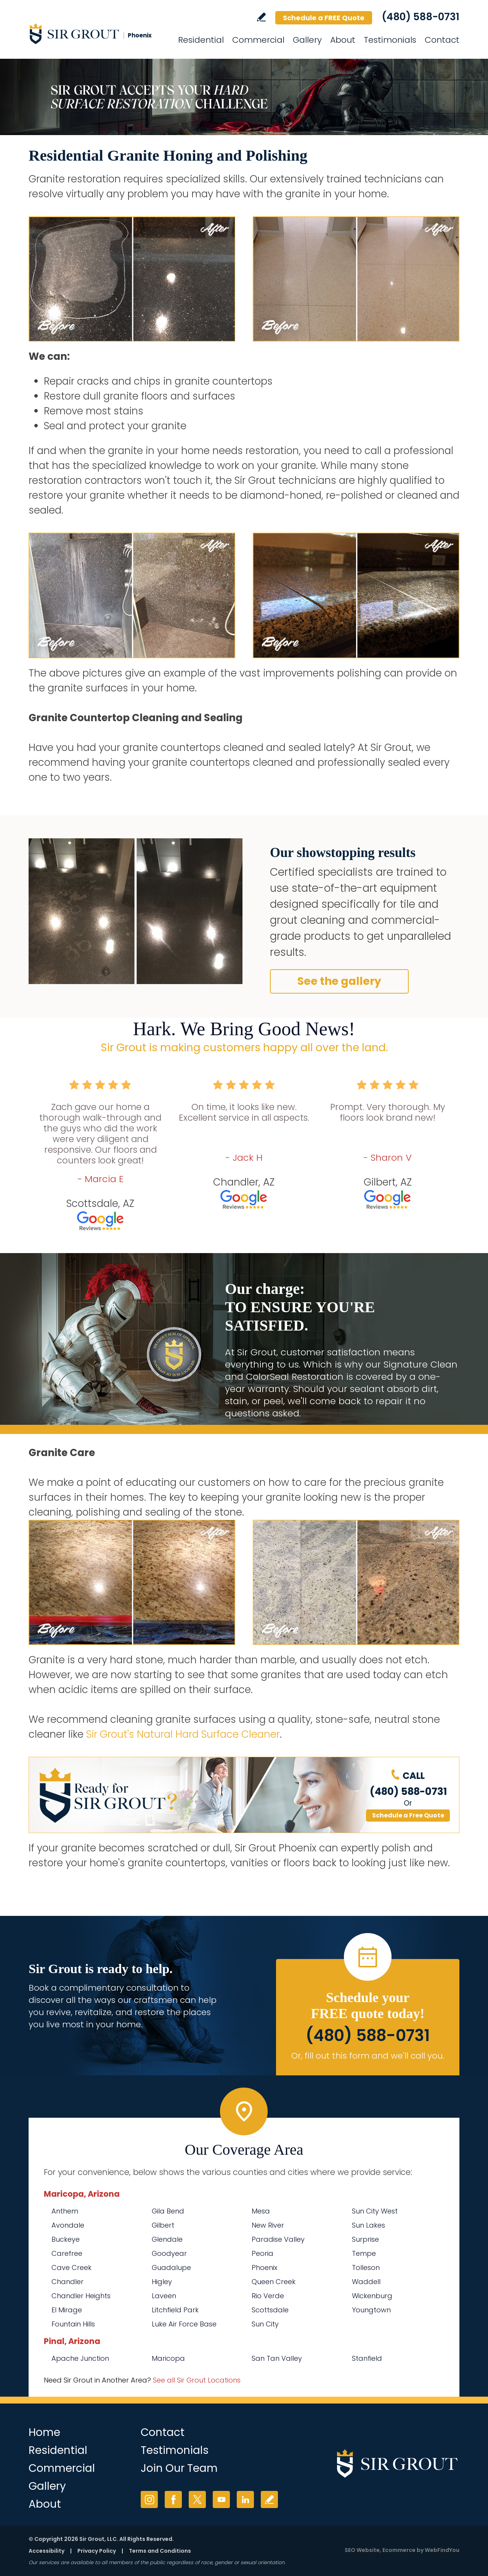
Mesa (261, 2211)
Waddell (366, 2281)
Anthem (64, 2211)
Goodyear (169, 2253)
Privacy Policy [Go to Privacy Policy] (96, 2551)
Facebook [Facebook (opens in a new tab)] (173, 2499)
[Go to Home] (97, 33)
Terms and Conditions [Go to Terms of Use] (160, 2551)
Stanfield (367, 2358)
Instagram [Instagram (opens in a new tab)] (149, 2499)
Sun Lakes (368, 2225)
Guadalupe (171, 2267)
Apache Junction (80, 2358)
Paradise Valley (278, 2239)
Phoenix (264, 2267)
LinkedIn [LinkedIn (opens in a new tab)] (245, 2499)
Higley (162, 2281)
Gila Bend (168, 2211)
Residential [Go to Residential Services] (201, 40)
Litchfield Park (175, 2310)
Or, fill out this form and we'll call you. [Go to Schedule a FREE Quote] (367, 2056)
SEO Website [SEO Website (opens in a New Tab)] (362, 2550)
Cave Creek (71, 2267)
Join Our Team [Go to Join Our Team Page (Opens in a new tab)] (179, 2468)
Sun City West (375, 2211)
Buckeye (65, 2239)
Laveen (164, 2296)
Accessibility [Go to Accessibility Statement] (46, 2551)
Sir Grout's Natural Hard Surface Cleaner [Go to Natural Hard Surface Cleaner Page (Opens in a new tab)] (183, 1734)
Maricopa (168, 2358)
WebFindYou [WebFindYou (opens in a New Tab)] (442, 2550)
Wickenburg (372, 2296)
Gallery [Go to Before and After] (307, 40)
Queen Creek (273, 2281)
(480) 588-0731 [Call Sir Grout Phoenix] (420, 17)
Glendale (167, 2239)
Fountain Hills (73, 2324)
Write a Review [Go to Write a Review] (261, 17)
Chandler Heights (81, 2296)
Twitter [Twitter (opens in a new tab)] (197, 2499)
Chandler (67, 2281)
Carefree (66, 2253)
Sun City (265, 2324)
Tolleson (366, 2267)
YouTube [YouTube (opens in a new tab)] (221, 2499)
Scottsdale (270, 2310)
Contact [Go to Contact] (442, 40)
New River (268, 2225)
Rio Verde (268, 2296)
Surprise (365, 2239)
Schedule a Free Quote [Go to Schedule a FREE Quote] (408, 1815)
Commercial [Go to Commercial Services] (258, 40)
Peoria (262, 2253)
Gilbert (163, 2225)
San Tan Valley (277, 2358)
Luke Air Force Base (184, 2324)
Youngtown (371, 2310)
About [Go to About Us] (342, 40)
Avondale (67, 2225)
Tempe (364, 2253)
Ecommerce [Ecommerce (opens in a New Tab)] (399, 2550)
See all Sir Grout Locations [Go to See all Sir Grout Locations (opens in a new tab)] (197, 2380)
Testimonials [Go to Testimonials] (390, 40)
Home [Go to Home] (44, 2432)
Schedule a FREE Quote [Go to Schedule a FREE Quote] (323, 18)
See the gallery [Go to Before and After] (339, 981)
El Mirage (66, 2310)
